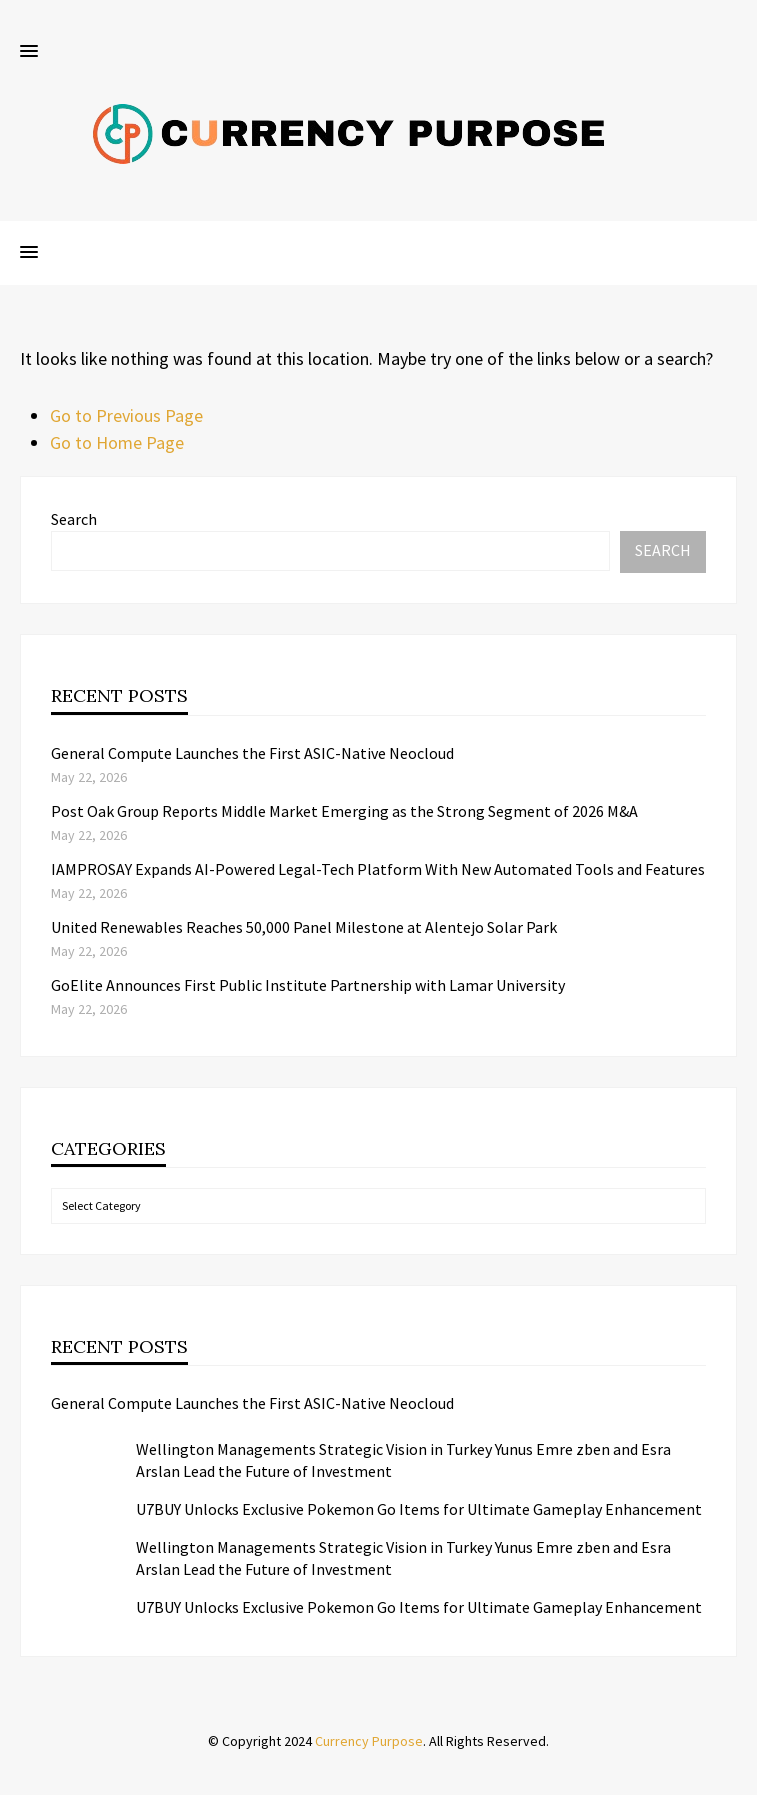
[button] (29, 52)
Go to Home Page (117, 442)
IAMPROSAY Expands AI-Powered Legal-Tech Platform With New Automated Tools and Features (378, 869)
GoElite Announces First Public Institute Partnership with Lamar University (308, 985)
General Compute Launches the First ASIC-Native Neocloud (252, 753)
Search (74, 519)
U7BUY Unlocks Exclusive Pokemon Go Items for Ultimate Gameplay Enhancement (419, 1509)
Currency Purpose (369, 1741)
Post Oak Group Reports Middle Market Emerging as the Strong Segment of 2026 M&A (344, 811)
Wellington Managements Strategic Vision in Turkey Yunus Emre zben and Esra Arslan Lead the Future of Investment (403, 1460)
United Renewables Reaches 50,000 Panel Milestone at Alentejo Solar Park (304, 927)
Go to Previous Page (126, 415)
